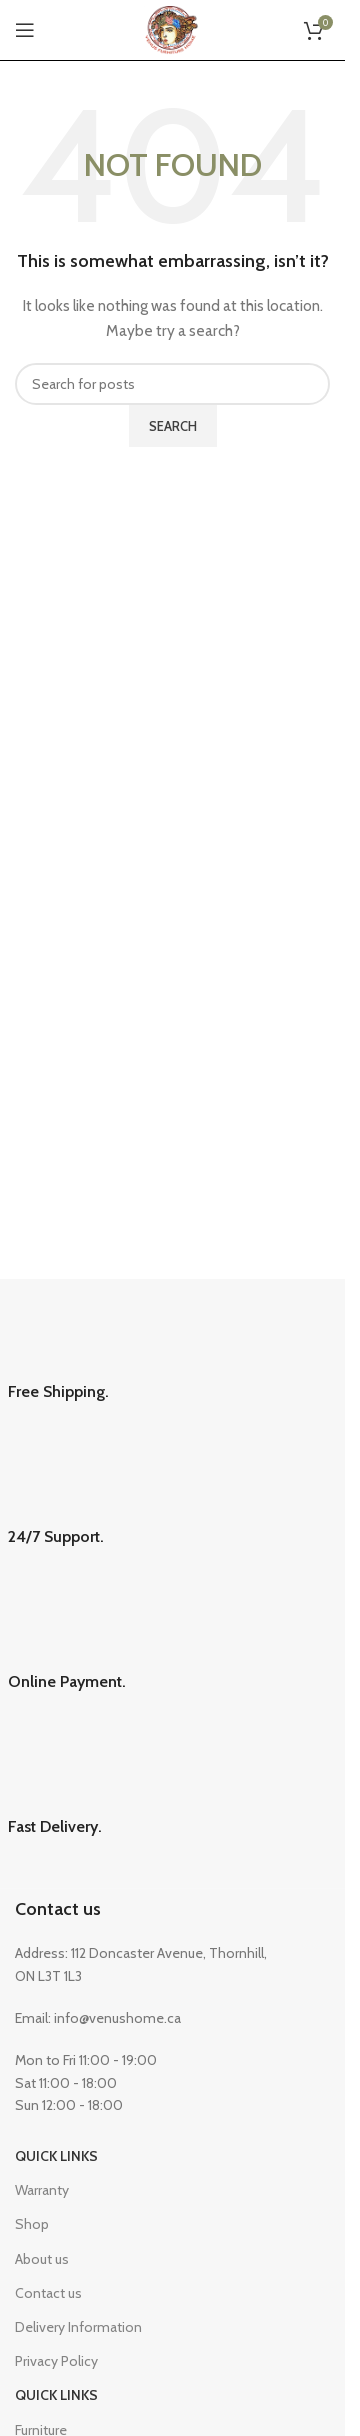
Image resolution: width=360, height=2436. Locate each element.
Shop (32, 2224)
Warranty (42, 2190)
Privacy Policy (56, 2361)
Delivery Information (78, 2327)
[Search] (172, 384)
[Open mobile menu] (25, 30)
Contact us (58, 1909)
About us (42, 2259)
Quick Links (56, 2156)
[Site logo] (172, 28)
